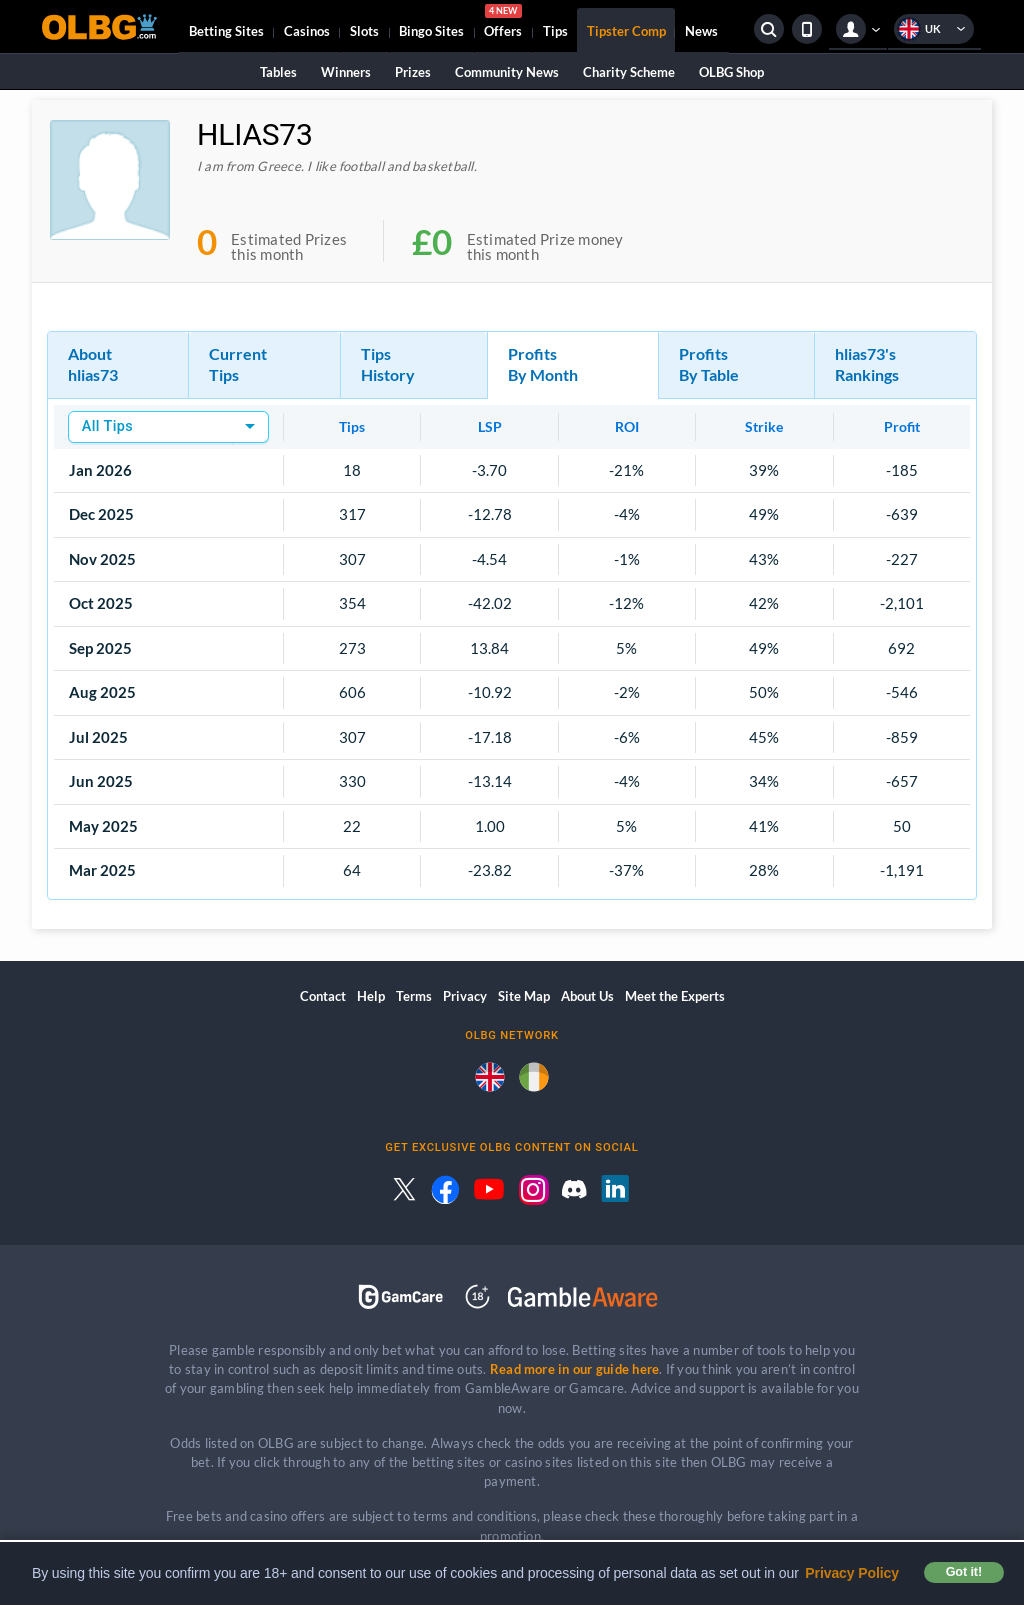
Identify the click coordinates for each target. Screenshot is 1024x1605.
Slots (364, 31)
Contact (323, 996)
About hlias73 (93, 364)
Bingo (431, 31)
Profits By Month (543, 364)
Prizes (413, 72)
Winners (346, 72)
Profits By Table (709, 364)
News (701, 31)
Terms (414, 996)
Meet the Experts (675, 996)
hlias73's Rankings (867, 364)
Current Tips (238, 364)
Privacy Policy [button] (852, 1573)
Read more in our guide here (574, 1369)
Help (371, 996)
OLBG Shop (731, 72)
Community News (507, 72)
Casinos (307, 31)
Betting (226, 31)
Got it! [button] (964, 1572)
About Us (587, 996)
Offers (503, 24)
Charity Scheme (629, 72)
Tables (278, 72)
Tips (555, 31)
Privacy (465, 996)
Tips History (388, 364)
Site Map (524, 996)
